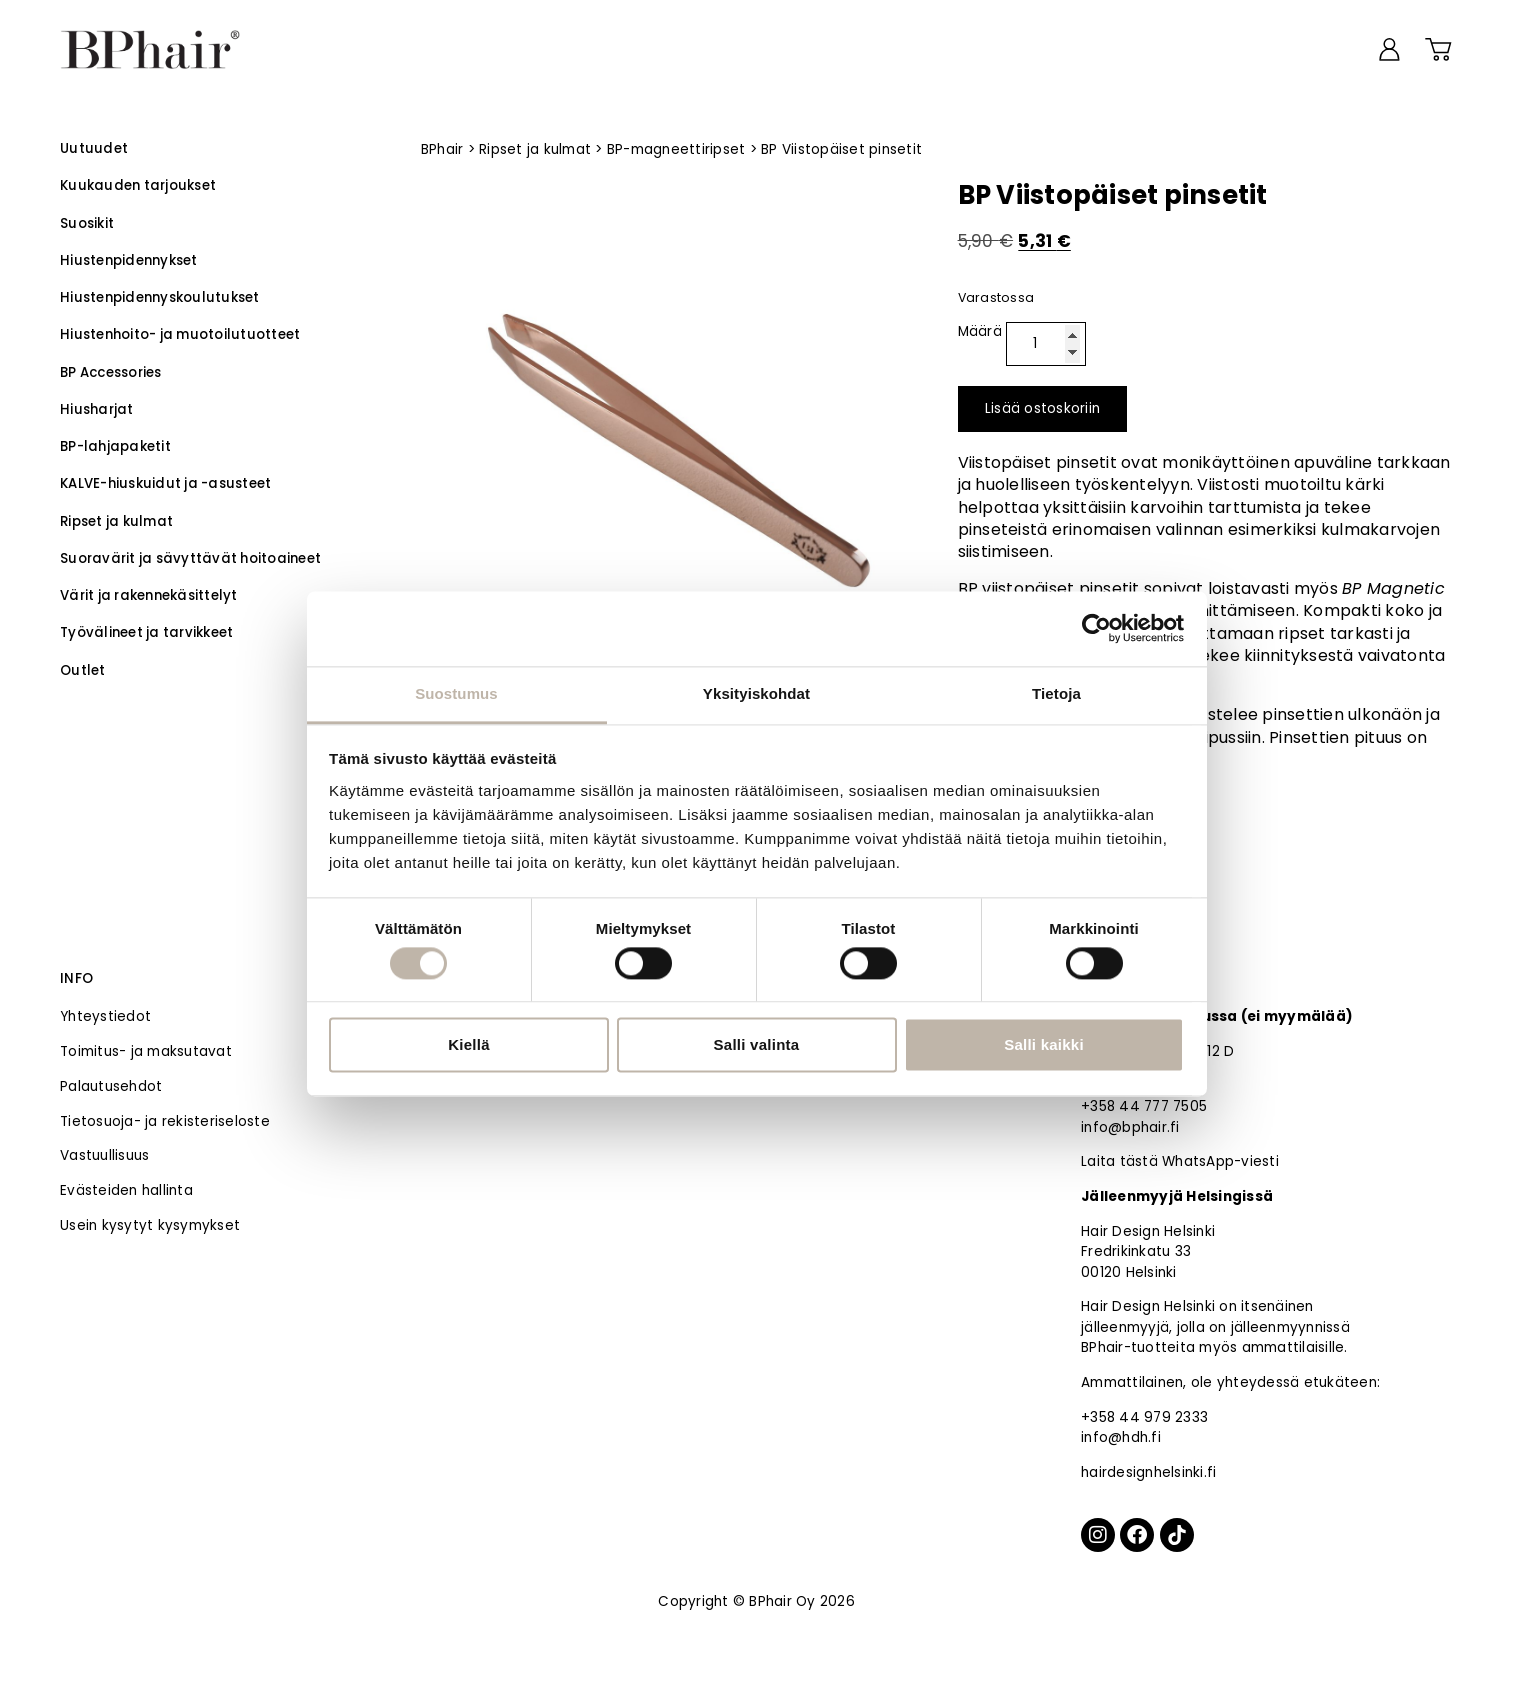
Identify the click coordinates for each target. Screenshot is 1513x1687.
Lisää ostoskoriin (1042, 408)
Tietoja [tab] (1056, 693)
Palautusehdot (111, 1086)
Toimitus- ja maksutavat (146, 1051)
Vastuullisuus (104, 1155)
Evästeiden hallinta (126, 1190)
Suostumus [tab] (456, 693)
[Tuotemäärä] (1046, 344)
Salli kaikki (1044, 1045)
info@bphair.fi (1130, 1127)
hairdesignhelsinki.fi (1148, 1472)
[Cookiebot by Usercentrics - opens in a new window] (1096, 628)
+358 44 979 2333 (1144, 1417)
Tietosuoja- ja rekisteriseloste (165, 1121)
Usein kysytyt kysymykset (150, 1225)
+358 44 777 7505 (1144, 1106)
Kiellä (469, 1045)
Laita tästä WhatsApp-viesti (1180, 1161)
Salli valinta (757, 1045)
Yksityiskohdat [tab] (756, 693)
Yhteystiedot (105, 1016)
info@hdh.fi (1121, 1437)
